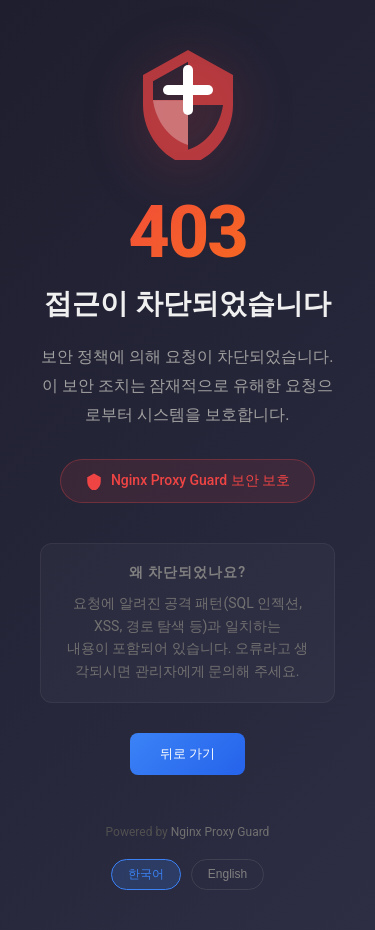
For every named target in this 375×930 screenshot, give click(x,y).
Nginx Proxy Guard (220, 832)
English (227, 874)
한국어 (146, 874)
